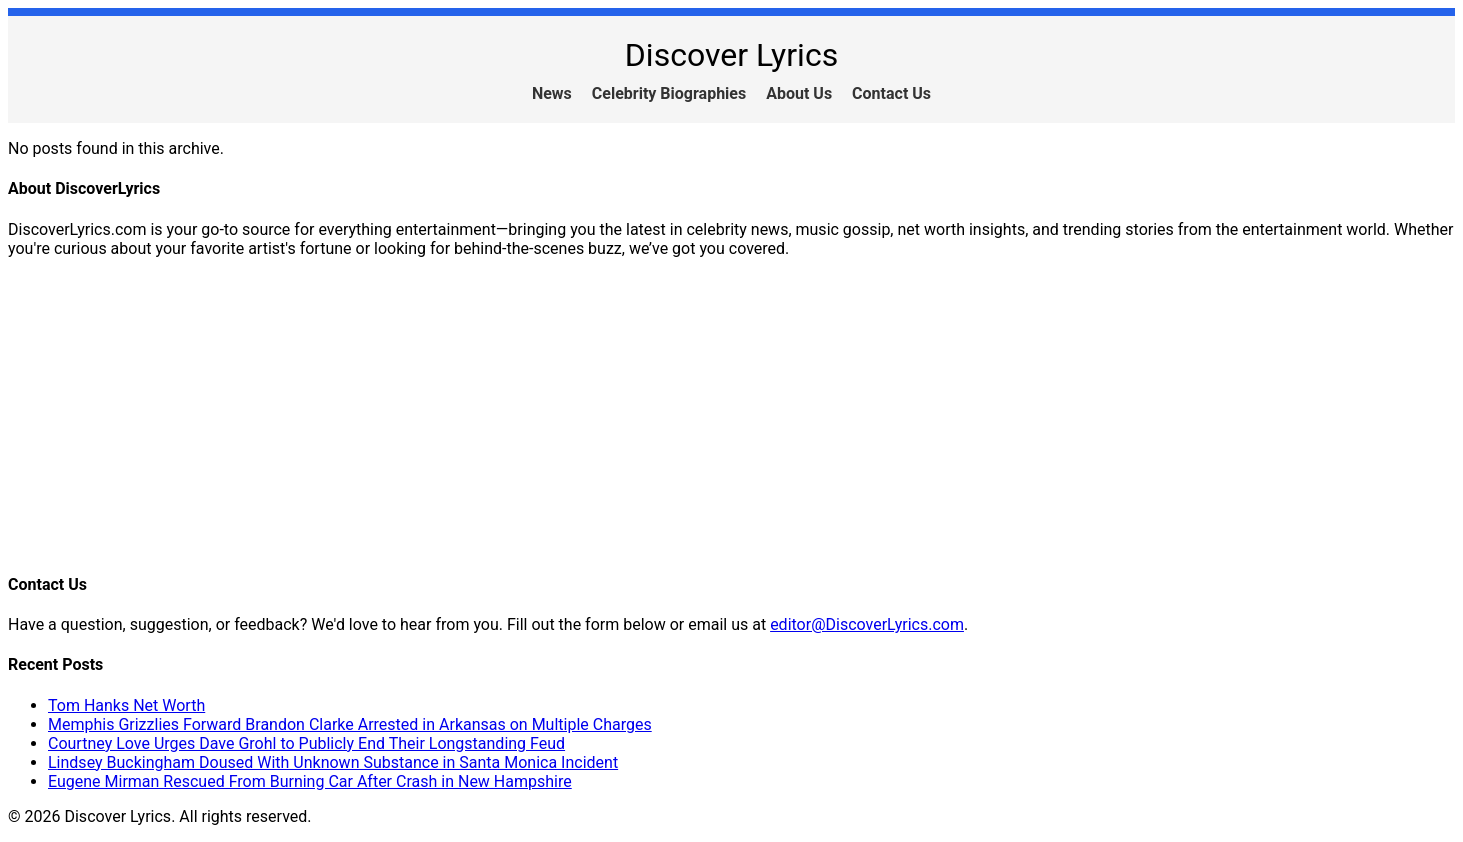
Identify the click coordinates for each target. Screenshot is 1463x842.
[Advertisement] (608, 414)
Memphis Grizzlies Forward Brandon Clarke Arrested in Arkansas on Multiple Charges (350, 724)
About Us (799, 93)
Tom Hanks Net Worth (126, 705)
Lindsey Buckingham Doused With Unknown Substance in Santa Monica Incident (333, 762)
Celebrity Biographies (669, 93)
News (552, 93)
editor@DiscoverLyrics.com (867, 624)
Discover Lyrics (731, 55)
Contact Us (891, 93)
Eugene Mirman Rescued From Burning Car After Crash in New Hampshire (310, 781)
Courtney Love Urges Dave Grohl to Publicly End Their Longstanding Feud (306, 743)
